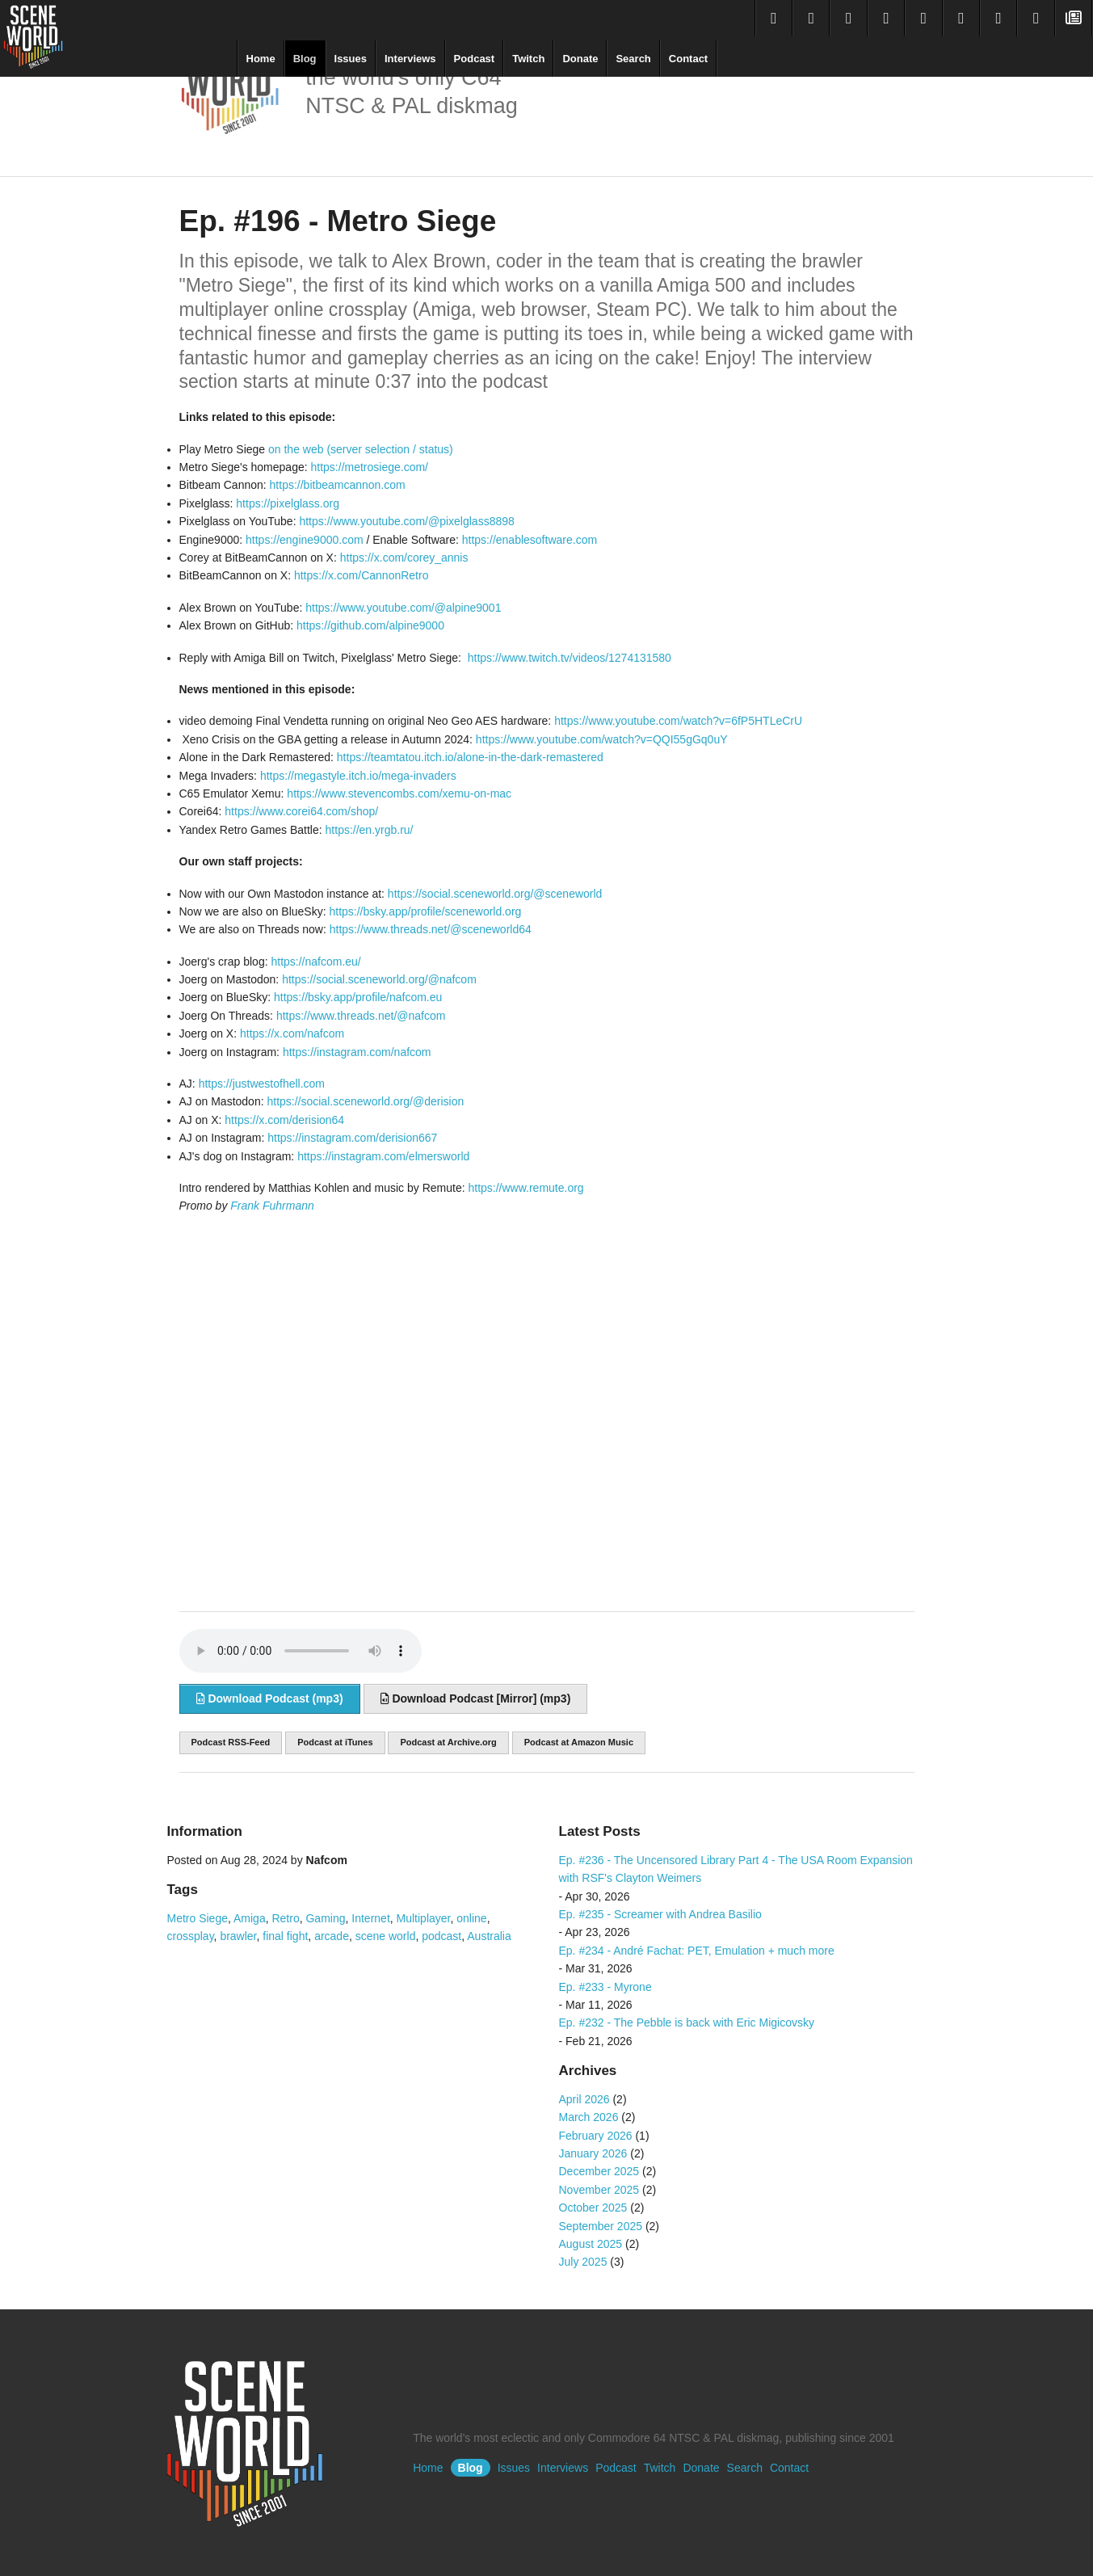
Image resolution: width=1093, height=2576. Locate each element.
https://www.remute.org (525, 1187)
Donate (580, 59)
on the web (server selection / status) (360, 449)
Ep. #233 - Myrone (605, 1986)
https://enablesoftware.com (529, 539)
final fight (285, 1936)
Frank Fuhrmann (271, 1205)
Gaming (325, 1918)
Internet (370, 1918)
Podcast (474, 59)
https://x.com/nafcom (292, 1033)
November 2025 (599, 2189)
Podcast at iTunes (334, 1742)
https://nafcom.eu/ (315, 961)
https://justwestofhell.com (262, 1083)
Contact (688, 59)
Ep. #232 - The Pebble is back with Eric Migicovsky (686, 2022)
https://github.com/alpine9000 (370, 625)
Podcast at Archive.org (448, 1742)
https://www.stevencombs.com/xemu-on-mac (399, 793)
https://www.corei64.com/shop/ (301, 811)
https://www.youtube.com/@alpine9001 (403, 607)
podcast (441, 1936)
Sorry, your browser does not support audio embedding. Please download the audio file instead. (300, 1651)
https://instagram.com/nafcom (357, 1052)
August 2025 (591, 2243)
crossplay (190, 1936)
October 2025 (593, 2207)
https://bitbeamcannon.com (338, 484)
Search (633, 59)
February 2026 (596, 2135)
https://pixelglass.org (287, 503)
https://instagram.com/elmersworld (383, 1156)
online (471, 1918)
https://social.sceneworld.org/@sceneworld (495, 893)
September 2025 (601, 2226)
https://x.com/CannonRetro (361, 575)
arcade (331, 1936)
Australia (489, 1936)
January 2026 (593, 2153)
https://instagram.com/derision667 (352, 1137)
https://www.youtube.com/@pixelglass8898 (406, 521)
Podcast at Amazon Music (578, 1742)
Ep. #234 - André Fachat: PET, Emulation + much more (696, 1950)
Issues (350, 59)
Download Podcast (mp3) (269, 1698)
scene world (385, 1936)
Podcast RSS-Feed (231, 1742)
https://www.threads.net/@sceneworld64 (431, 929)
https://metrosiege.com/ (370, 467)
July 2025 (583, 2261)
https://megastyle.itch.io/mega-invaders (358, 775)
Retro (285, 1918)
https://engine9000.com (305, 539)
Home (260, 59)
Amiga (249, 1918)
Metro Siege (197, 1918)
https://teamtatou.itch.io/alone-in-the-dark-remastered (470, 757)
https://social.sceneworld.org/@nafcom (379, 979)
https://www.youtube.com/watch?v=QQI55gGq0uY (602, 739)
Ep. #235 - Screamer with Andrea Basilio (660, 1914)
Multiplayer (424, 1918)
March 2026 (589, 2117)
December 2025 (599, 2171)
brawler (238, 1936)
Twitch (528, 59)
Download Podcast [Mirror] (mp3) (475, 1698)
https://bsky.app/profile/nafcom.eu (358, 997)
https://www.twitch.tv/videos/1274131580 (569, 657)
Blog (305, 59)
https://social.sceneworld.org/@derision (365, 1101)
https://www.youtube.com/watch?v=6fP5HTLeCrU (678, 720)
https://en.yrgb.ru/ (370, 829)
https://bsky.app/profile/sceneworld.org (425, 911)
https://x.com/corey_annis (404, 557)
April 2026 (584, 2099)
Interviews (410, 59)
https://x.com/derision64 (284, 1119)
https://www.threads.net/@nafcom (361, 1015)
